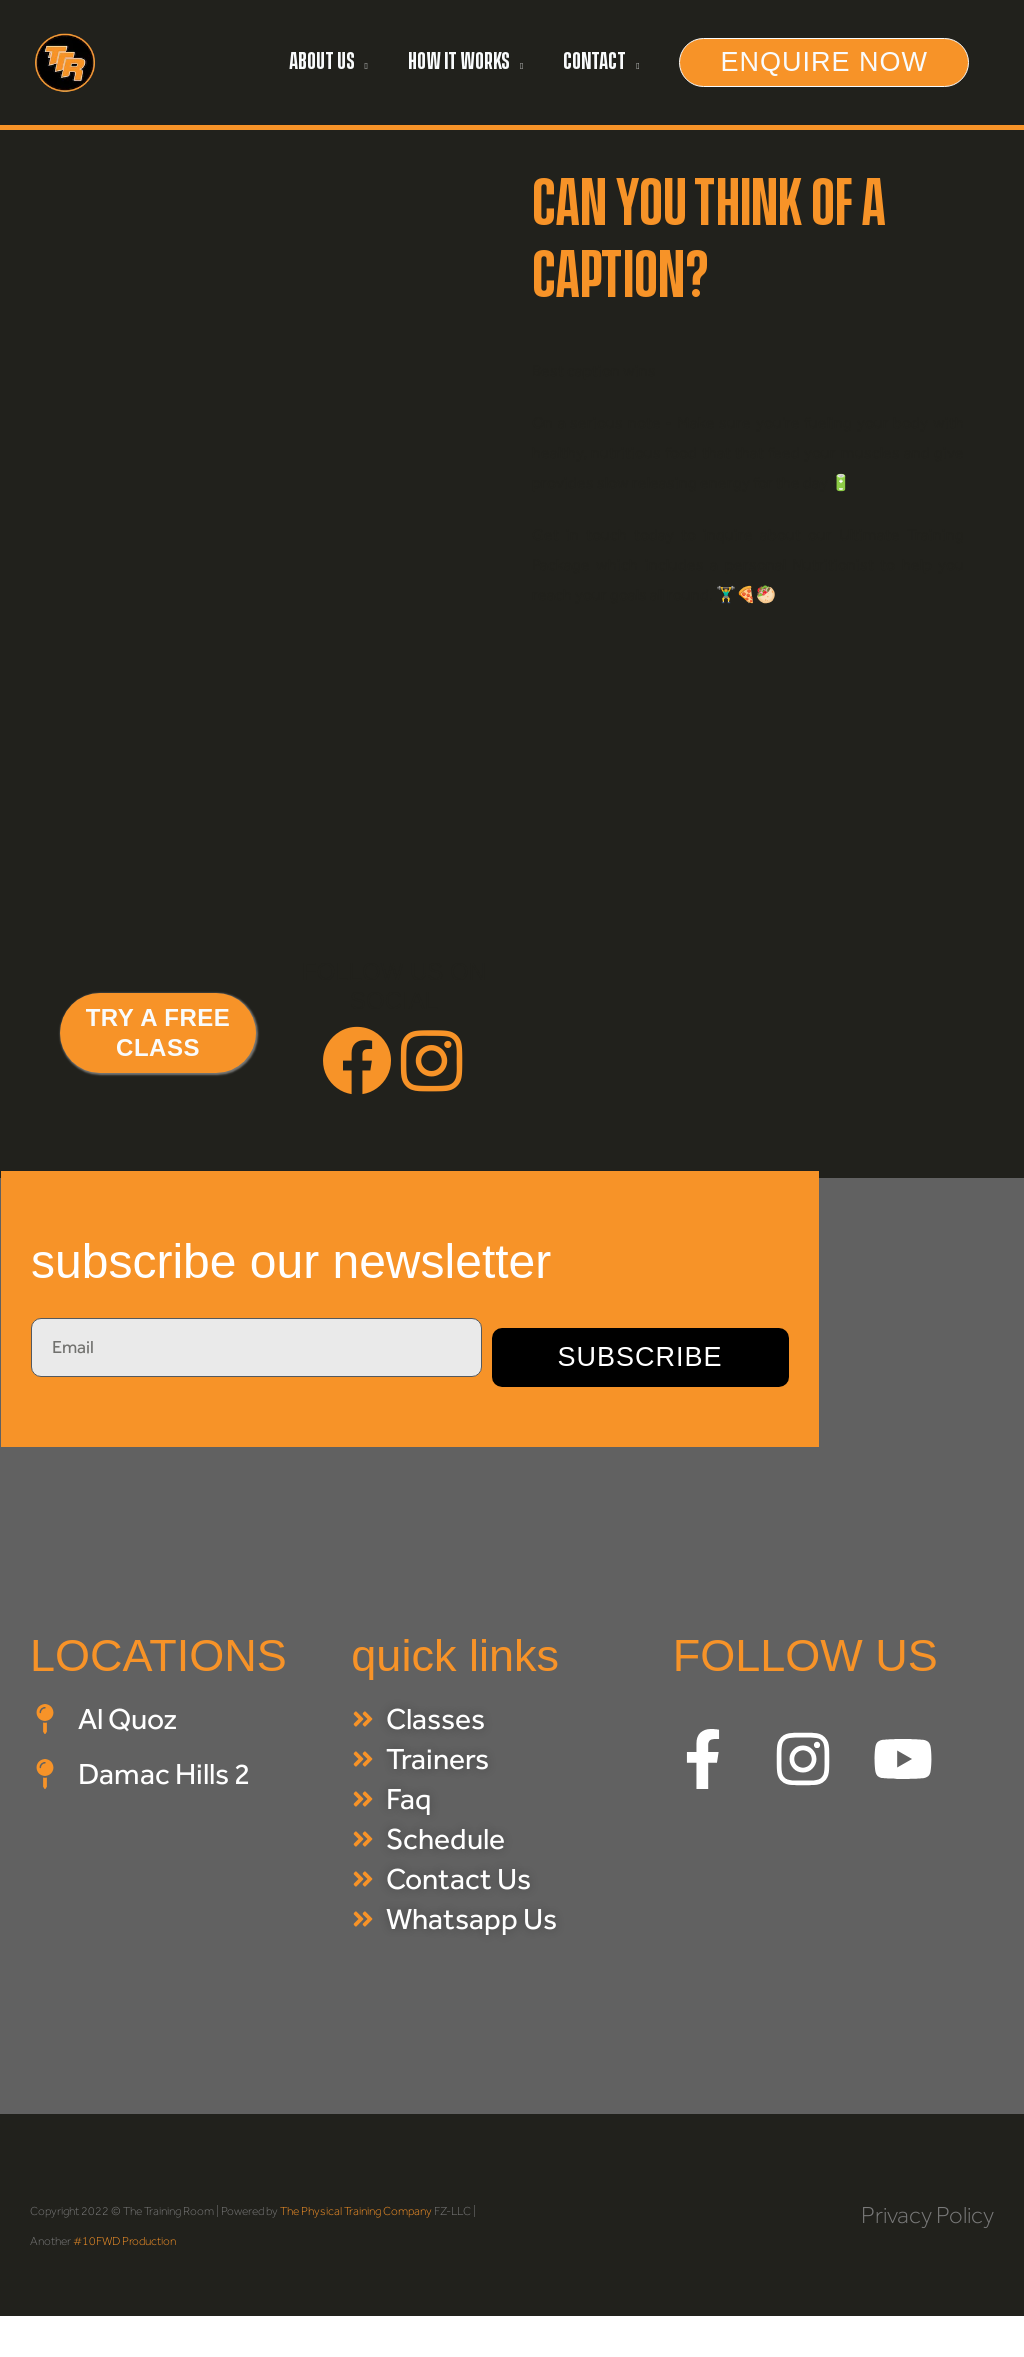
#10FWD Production (124, 2236)
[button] (328, 60)
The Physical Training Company (356, 2206)
